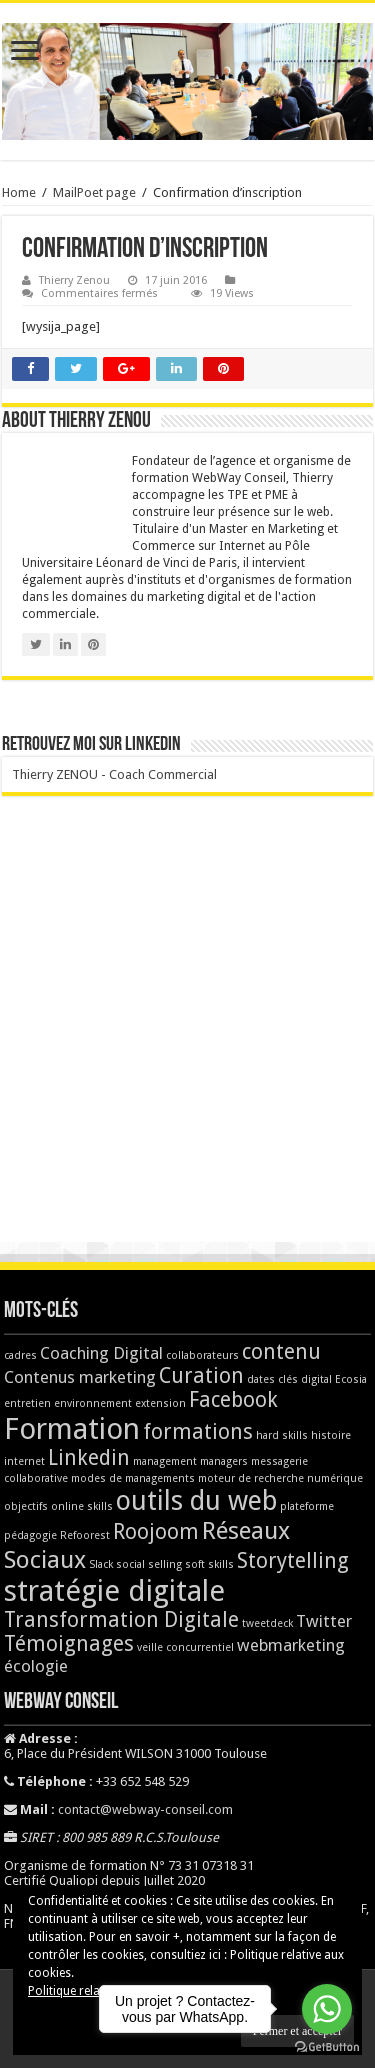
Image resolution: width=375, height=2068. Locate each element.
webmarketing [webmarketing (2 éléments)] (291, 1645)
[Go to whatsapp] (327, 2009)
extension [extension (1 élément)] (160, 1403)
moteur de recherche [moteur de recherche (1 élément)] (251, 1478)
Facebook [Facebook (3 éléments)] (233, 1400)
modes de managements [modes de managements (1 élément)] (133, 1478)
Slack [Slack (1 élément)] (101, 1564)
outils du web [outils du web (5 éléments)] (196, 1500)
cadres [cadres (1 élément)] (20, 1355)
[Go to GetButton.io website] (327, 2047)
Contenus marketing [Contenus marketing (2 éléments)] (80, 1377)
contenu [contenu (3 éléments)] (281, 1352)
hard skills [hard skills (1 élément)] (282, 1435)
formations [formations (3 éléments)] (198, 1432)
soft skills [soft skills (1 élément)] (209, 1564)
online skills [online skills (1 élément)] (82, 1506)
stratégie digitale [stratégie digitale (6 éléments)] (114, 1591)
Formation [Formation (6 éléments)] (72, 1429)
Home (19, 192)
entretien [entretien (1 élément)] (27, 1403)
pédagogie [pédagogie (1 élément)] (30, 1535)
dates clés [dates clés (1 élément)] (272, 1379)
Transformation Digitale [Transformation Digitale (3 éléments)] (121, 1620)
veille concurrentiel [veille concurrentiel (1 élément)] (185, 1647)
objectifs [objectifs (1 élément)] (26, 1506)
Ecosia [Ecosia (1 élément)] (351, 1379)
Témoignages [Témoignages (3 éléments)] (69, 1644)
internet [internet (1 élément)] (24, 1461)
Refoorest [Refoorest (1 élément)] (85, 1535)
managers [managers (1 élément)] (224, 1461)
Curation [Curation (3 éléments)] (201, 1376)
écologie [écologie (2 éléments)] (36, 1666)
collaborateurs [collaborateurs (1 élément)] (202, 1355)
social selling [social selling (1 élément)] (149, 1564)
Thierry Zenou (74, 280)
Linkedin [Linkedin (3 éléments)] (89, 1458)
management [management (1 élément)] (165, 1461)
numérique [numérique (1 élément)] (335, 1478)
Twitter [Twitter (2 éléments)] (324, 1621)
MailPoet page (94, 192)
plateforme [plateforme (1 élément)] (307, 1506)
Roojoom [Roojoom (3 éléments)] (156, 1532)
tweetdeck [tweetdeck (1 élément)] (267, 1623)
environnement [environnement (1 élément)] (93, 1403)
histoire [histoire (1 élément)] (331, 1435)
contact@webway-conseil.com (145, 1809)
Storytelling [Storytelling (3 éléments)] (293, 1561)
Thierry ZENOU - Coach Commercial (114, 774)
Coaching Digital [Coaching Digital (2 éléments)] (101, 1353)
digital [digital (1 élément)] (316, 1379)
